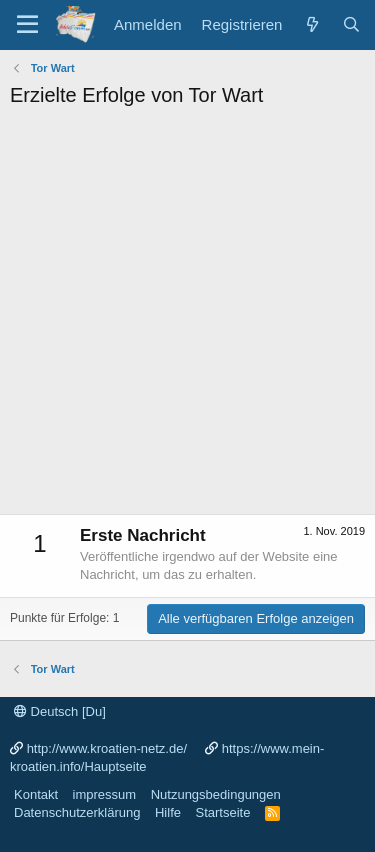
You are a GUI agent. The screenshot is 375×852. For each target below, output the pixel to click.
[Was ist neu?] (311, 24)
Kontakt (36, 794)
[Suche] (351, 24)
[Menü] (27, 25)
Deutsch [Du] (60, 711)
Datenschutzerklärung (77, 812)
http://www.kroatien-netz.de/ (107, 748)
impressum (105, 794)
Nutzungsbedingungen (216, 794)
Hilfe (168, 812)
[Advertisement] (187, 316)
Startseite (222, 812)
